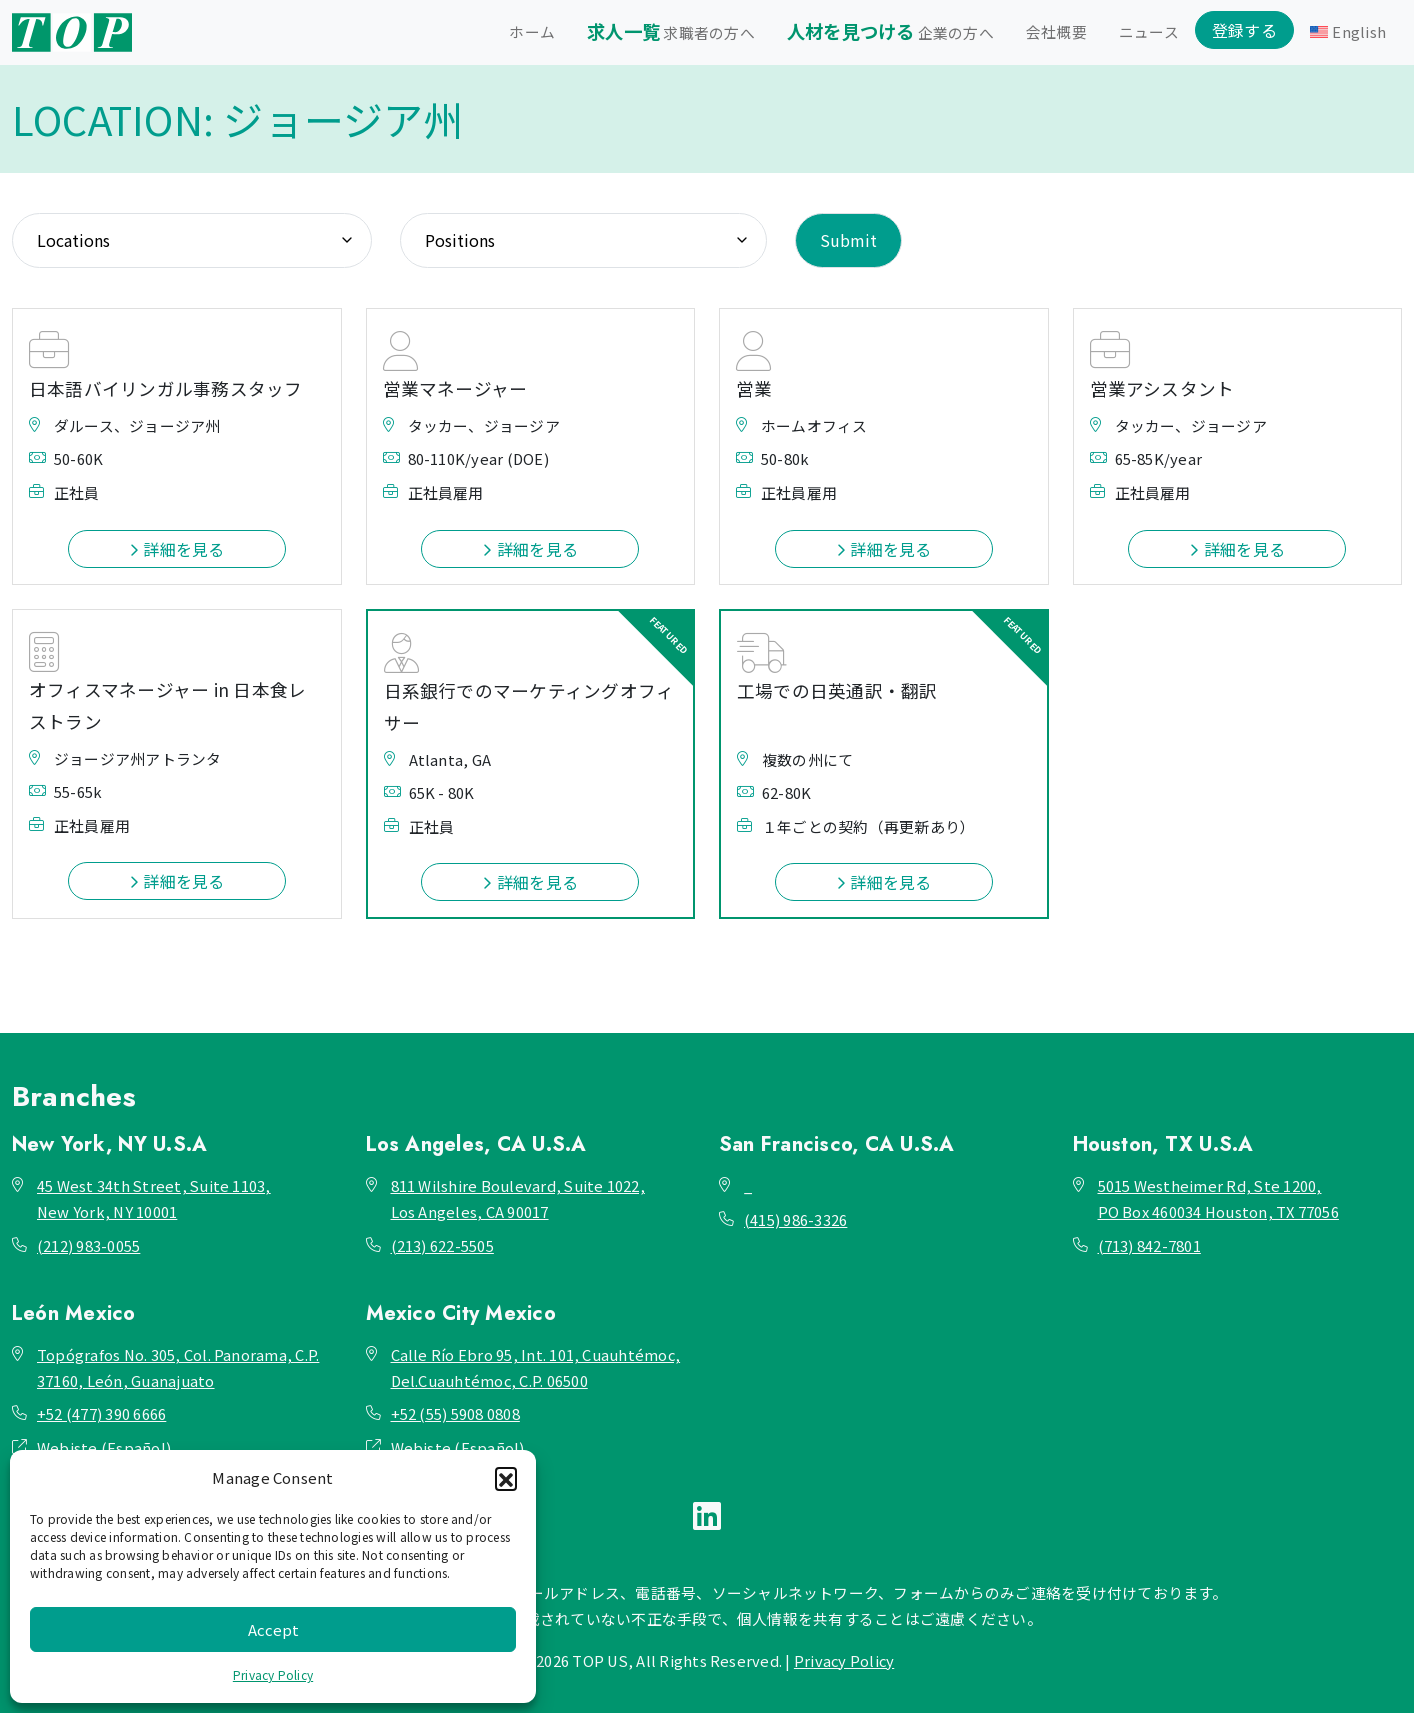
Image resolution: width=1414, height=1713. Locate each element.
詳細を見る (177, 549)
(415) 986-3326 (795, 1219)
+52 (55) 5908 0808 (455, 1413)
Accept (273, 1629)
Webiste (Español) (104, 1447)
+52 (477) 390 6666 (101, 1413)
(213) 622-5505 (442, 1245)
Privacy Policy (273, 1674)
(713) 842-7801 (1149, 1245)
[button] (506, 1478)
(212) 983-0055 (88, 1245)
